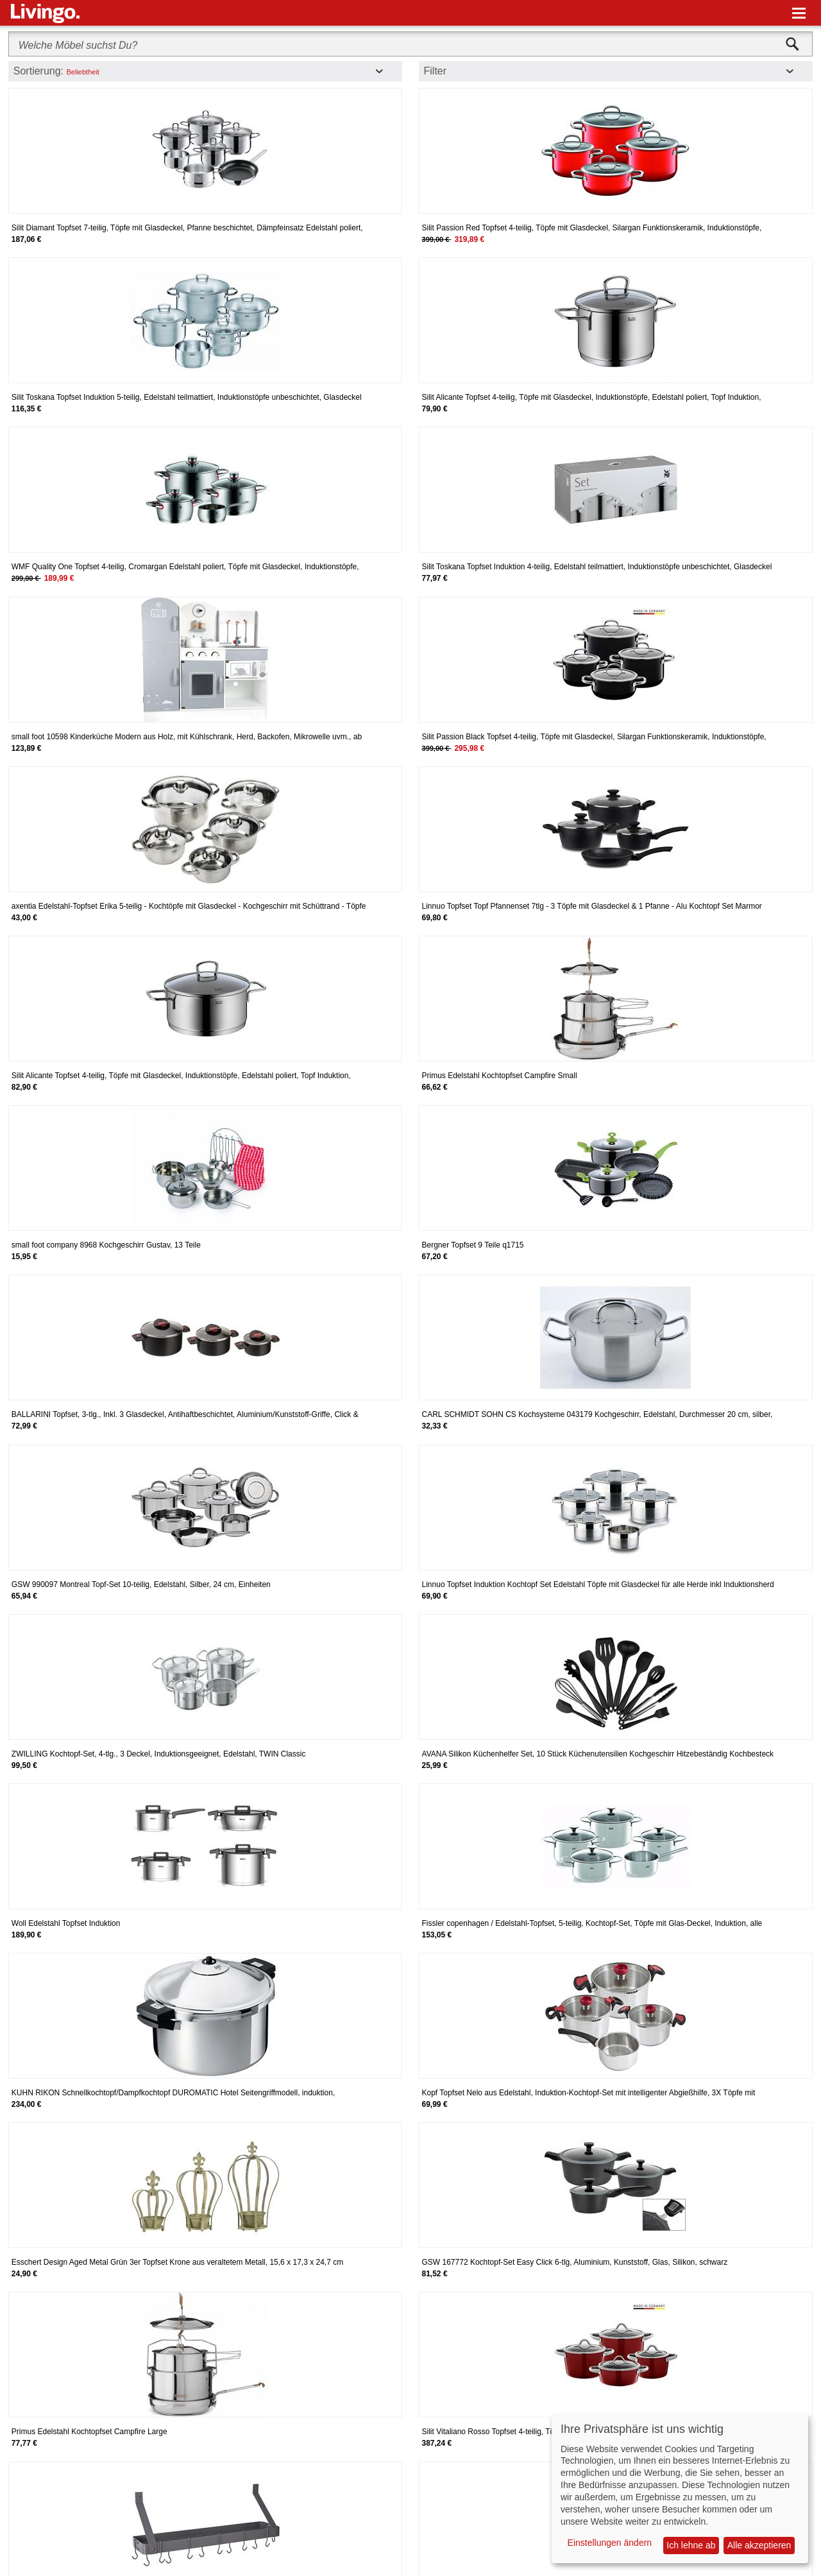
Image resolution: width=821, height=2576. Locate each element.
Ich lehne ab (690, 2545)
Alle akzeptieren (759, 2545)
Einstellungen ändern (610, 2542)
